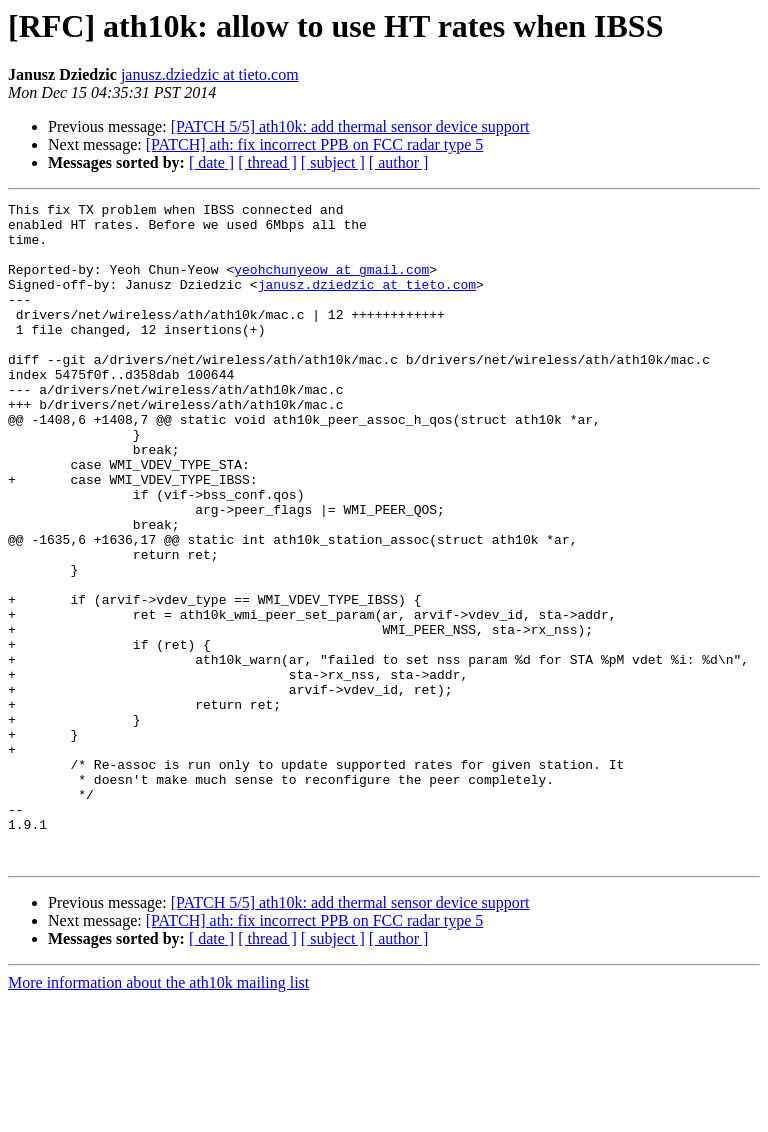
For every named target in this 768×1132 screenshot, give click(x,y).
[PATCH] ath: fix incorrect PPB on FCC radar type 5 (315, 144)
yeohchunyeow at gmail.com (331, 284)
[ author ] (399, 162)
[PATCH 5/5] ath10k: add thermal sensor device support (350, 126)
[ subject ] (333, 162)
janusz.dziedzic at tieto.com (210, 74)
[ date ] (211, 162)
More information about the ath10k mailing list (158, 1114)
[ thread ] (267, 162)
